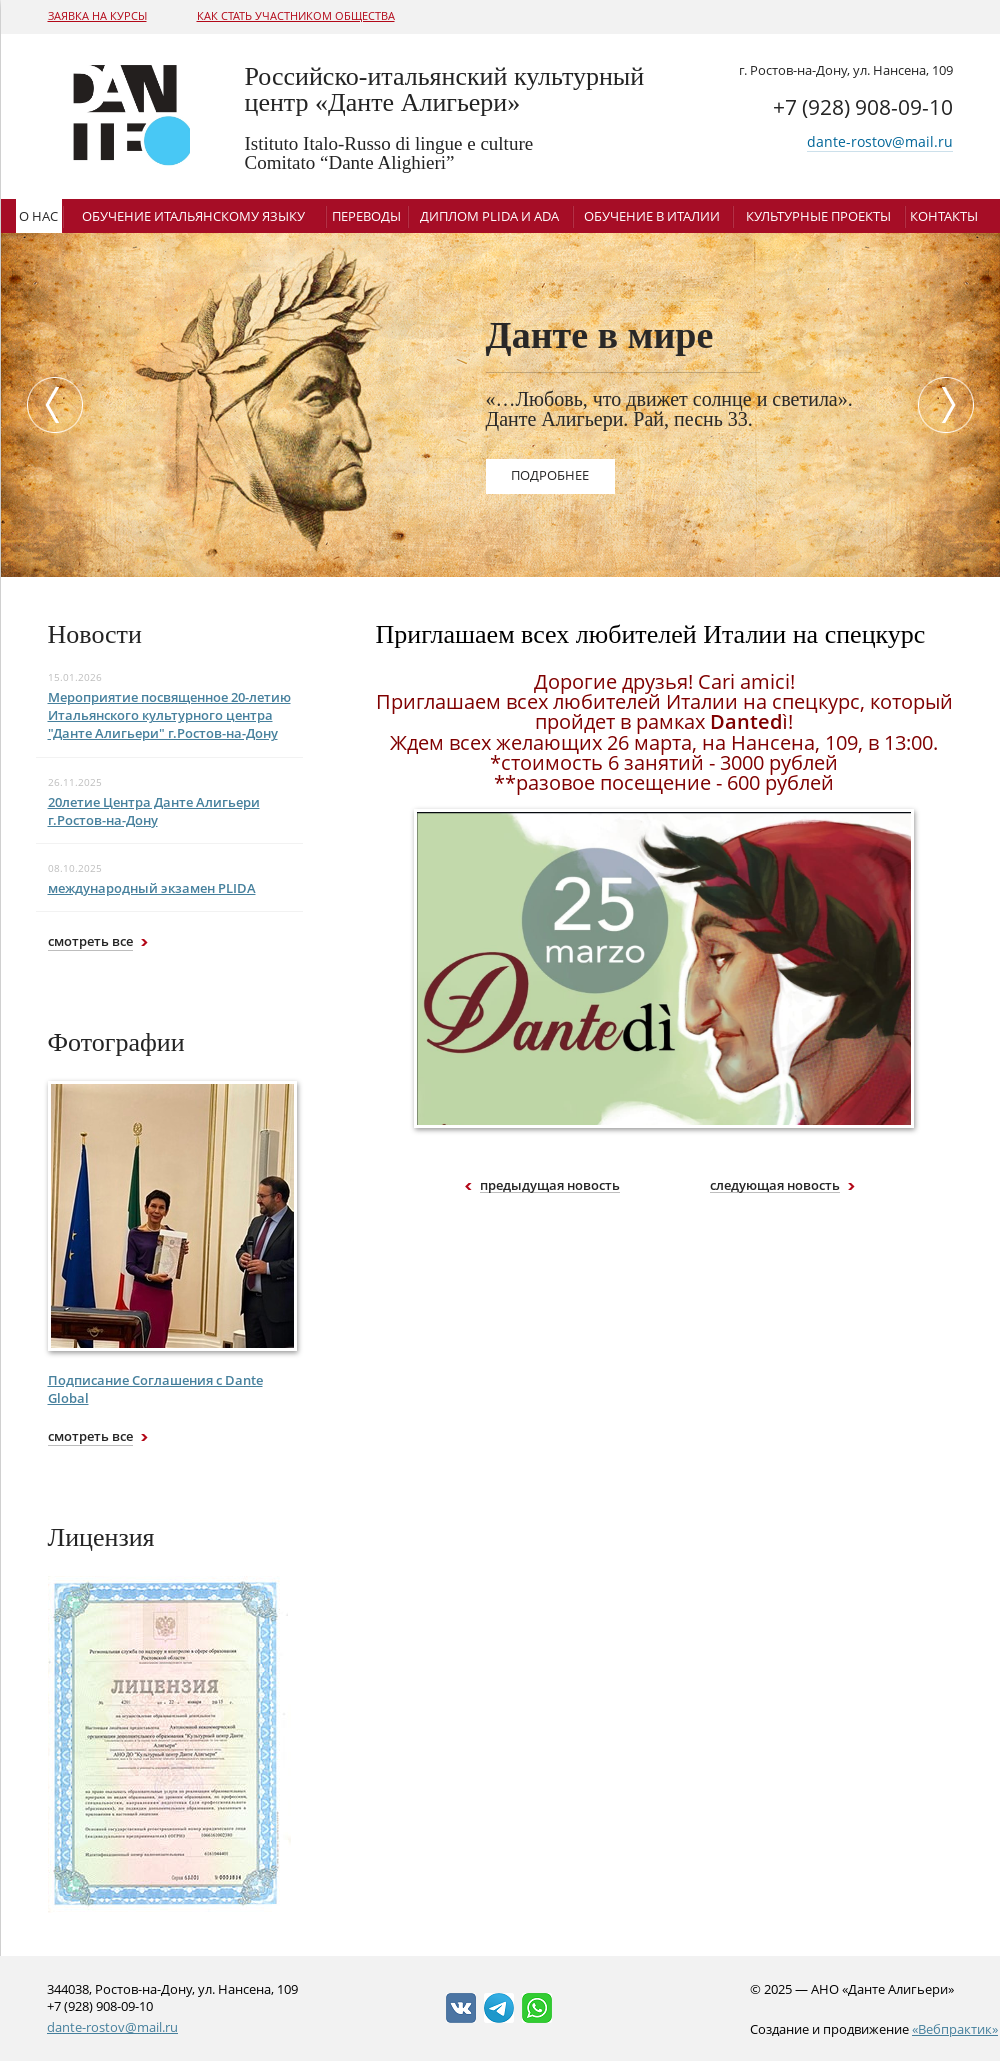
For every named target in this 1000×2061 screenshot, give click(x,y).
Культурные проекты (818, 216)
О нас (38, 216)
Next (951, 405)
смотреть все (90, 941)
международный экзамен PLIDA (152, 888)
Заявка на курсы (97, 15)
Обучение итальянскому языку (193, 216)
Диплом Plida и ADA (489, 216)
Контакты (944, 216)
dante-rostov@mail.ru (880, 141)
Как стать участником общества (296, 15)
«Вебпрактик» (955, 2029)
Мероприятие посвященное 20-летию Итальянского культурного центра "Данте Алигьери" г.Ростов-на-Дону (169, 715)
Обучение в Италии (652, 216)
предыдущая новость (550, 1186)
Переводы (366, 216)
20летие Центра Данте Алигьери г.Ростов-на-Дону (154, 811)
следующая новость (775, 1186)
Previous (50, 405)
